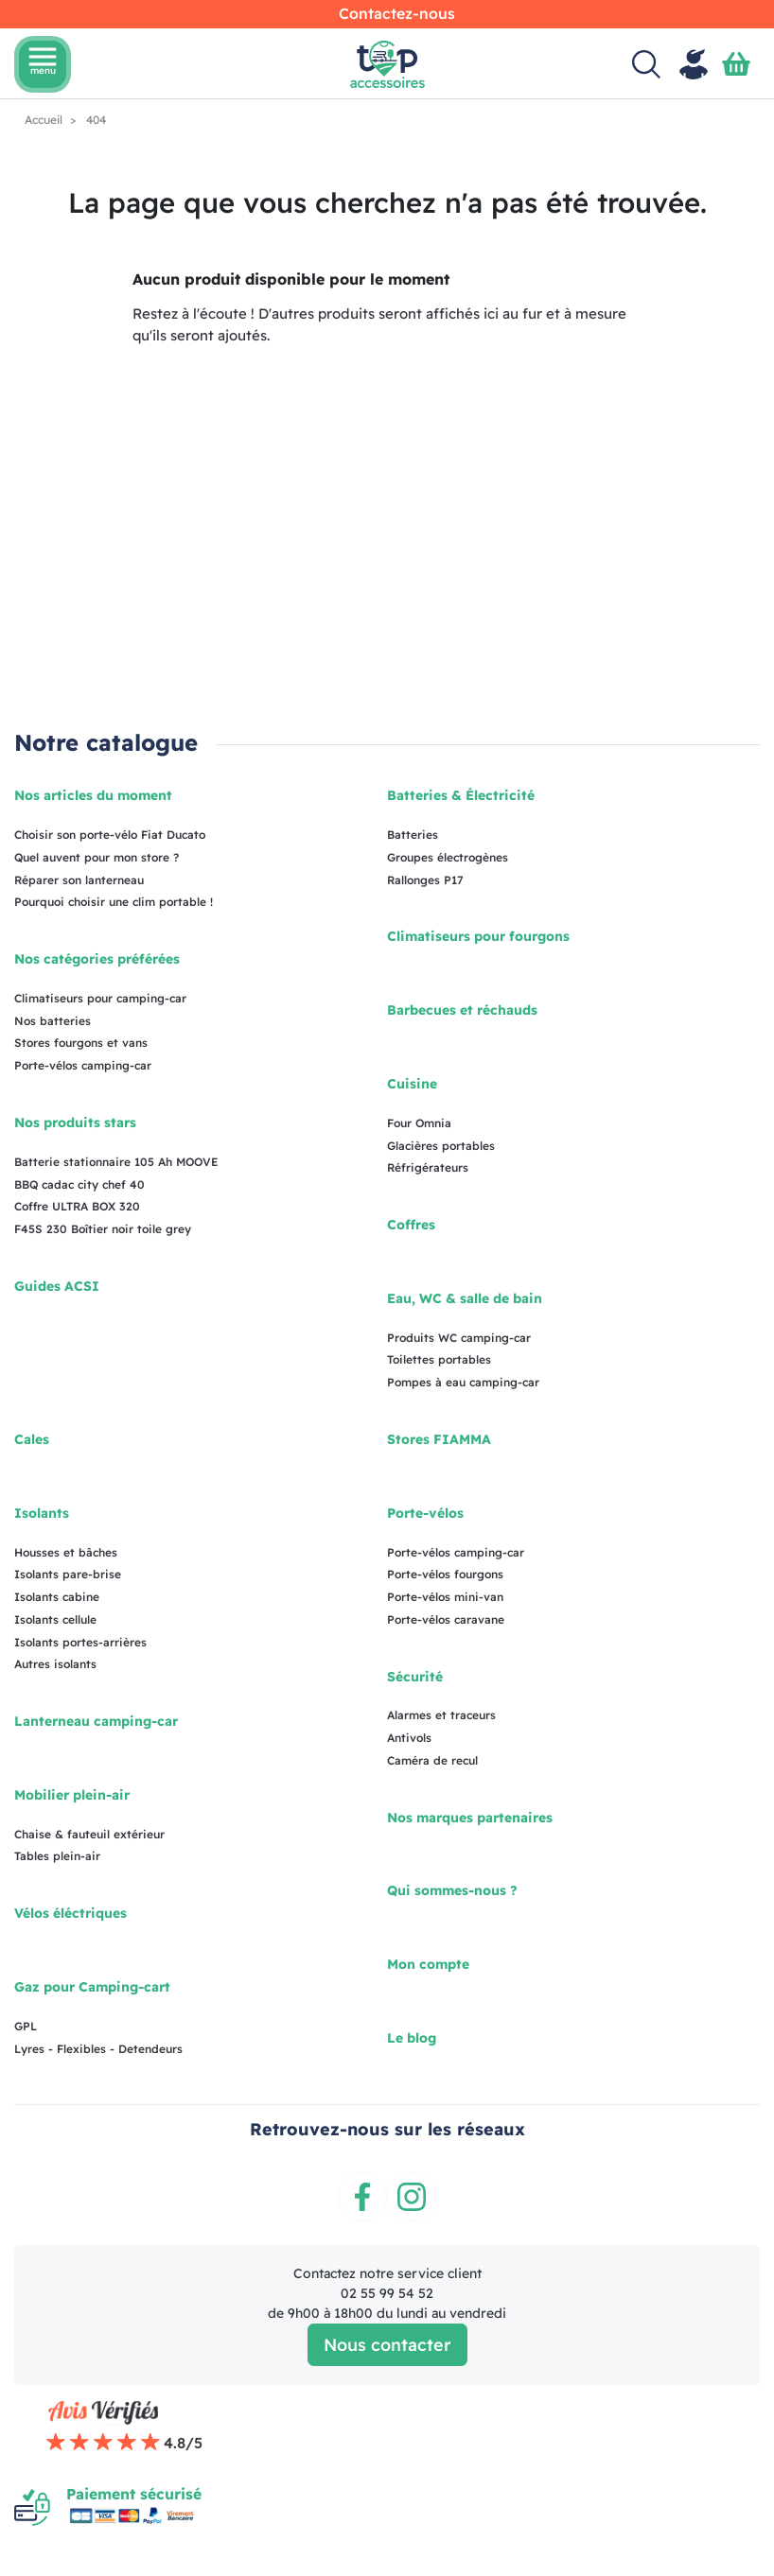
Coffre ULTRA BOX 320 (77, 1206)
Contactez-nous (397, 13)
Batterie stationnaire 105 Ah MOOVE (116, 1162)
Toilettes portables (439, 1359)
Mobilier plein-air (72, 1794)
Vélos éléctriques (70, 1913)
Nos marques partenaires (470, 1817)
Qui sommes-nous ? (452, 1890)
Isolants (41, 1513)
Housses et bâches (65, 1552)
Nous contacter (387, 2345)
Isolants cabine (56, 1597)
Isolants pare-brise (67, 1574)
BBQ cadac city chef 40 (79, 1184)
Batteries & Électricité (461, 795)
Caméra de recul (432, 1760)
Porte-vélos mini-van (445, 1597)
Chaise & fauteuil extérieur (89, 1834)
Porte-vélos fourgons (445, 1574)
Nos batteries (52, 1021)
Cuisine (412, 1083)
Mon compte (428, 1964)
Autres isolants (55, 1664)
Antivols (409, 1738)
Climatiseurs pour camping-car (100, 998)
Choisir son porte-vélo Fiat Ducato (109, 834)
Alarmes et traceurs (441, 1715)
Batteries (412, 834)
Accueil (45, 120)
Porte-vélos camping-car (82, 1065)
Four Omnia (419, 1123)
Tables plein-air (57, 1856)
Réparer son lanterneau (79, 880)
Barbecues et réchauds (462, 1009)
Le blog (411, 2037)
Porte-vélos (425, 1513)
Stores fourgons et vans (81, 1043)
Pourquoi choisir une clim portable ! (113, 902)
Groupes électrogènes (447, 857)
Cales (31, 1439)
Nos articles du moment (93, 795)
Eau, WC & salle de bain (464, 1298)
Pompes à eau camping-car (463, 1382)
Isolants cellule (55, 1619)
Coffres (411, 1224)
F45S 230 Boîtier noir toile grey (102, 1229)
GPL (25, 2026)
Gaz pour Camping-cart (92, 1986)
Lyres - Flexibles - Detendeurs (98, 2049)
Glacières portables (441, 1146)
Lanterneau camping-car (96, 1721)
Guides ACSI (56, 1286)
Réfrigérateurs (427, 1167)
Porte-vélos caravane (445, 1619)
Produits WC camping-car (459, 1338)
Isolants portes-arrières (80, 1642)
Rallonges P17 (425, 880)
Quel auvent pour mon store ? (96, 857)
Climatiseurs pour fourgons (478, 936)
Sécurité (415, 1676)
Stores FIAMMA (439, 1439)
